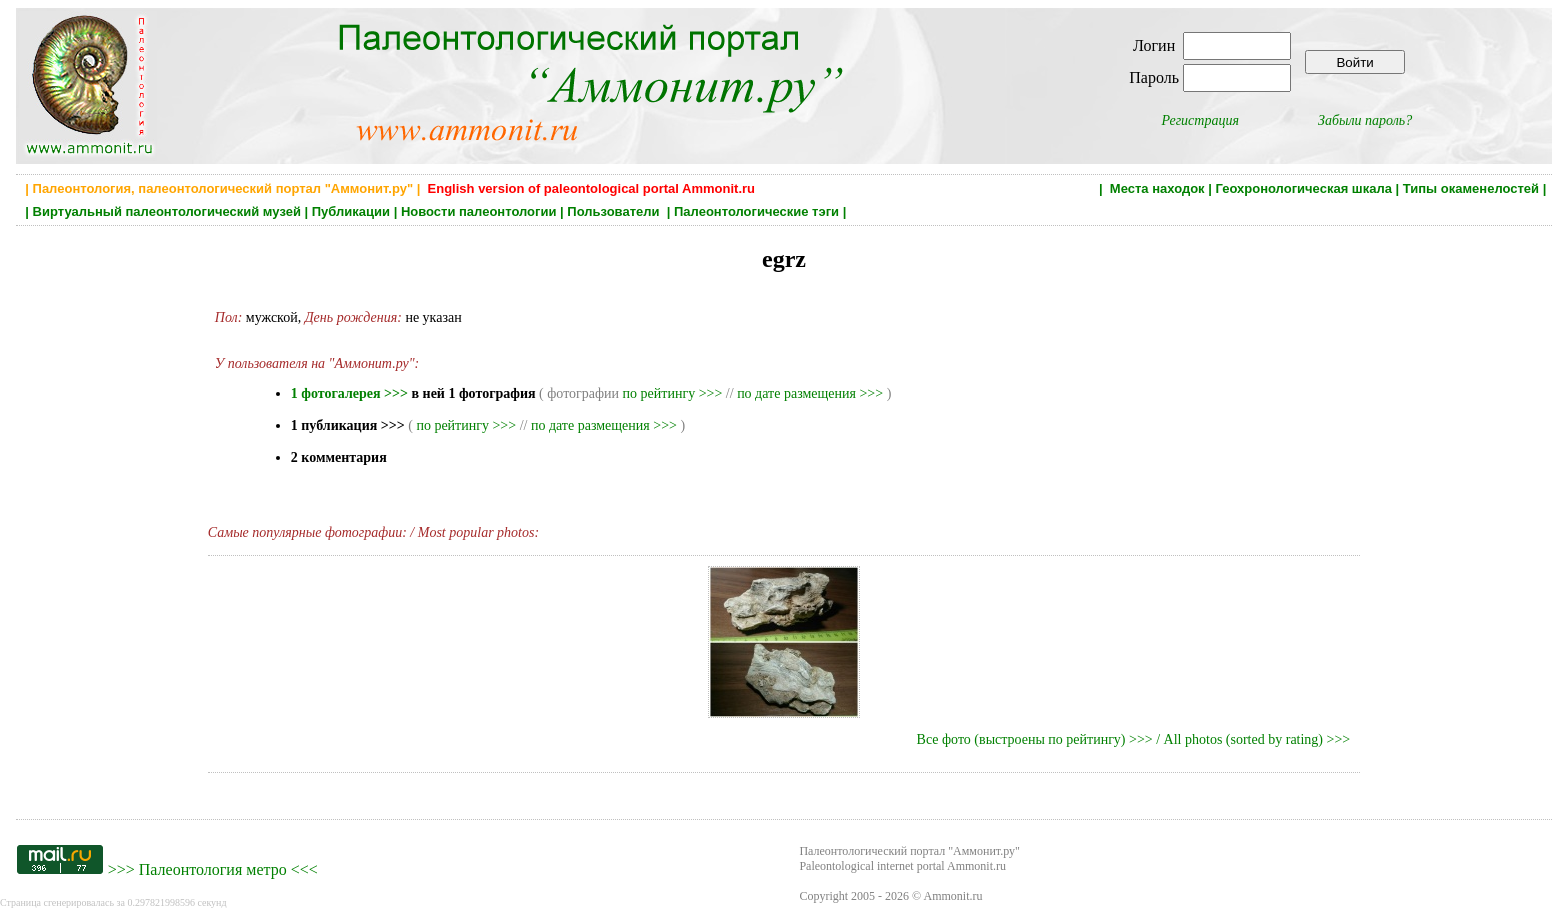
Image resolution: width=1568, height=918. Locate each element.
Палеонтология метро (213, 869)
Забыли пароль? (1365, 120)
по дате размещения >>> (810, 393)
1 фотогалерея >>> (349, 393)
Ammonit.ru (953, 896)
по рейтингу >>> (673, 393)
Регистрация (1200, 120)
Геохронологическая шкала (1303, 188)
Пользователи (615, 211)
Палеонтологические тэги (756, 211)
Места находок (1157, 188)
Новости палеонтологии (479, 211)
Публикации (351, 211)
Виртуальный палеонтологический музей (167, 211)
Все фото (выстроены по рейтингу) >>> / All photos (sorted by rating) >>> (1134, 739)
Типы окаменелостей (1471, 188)
